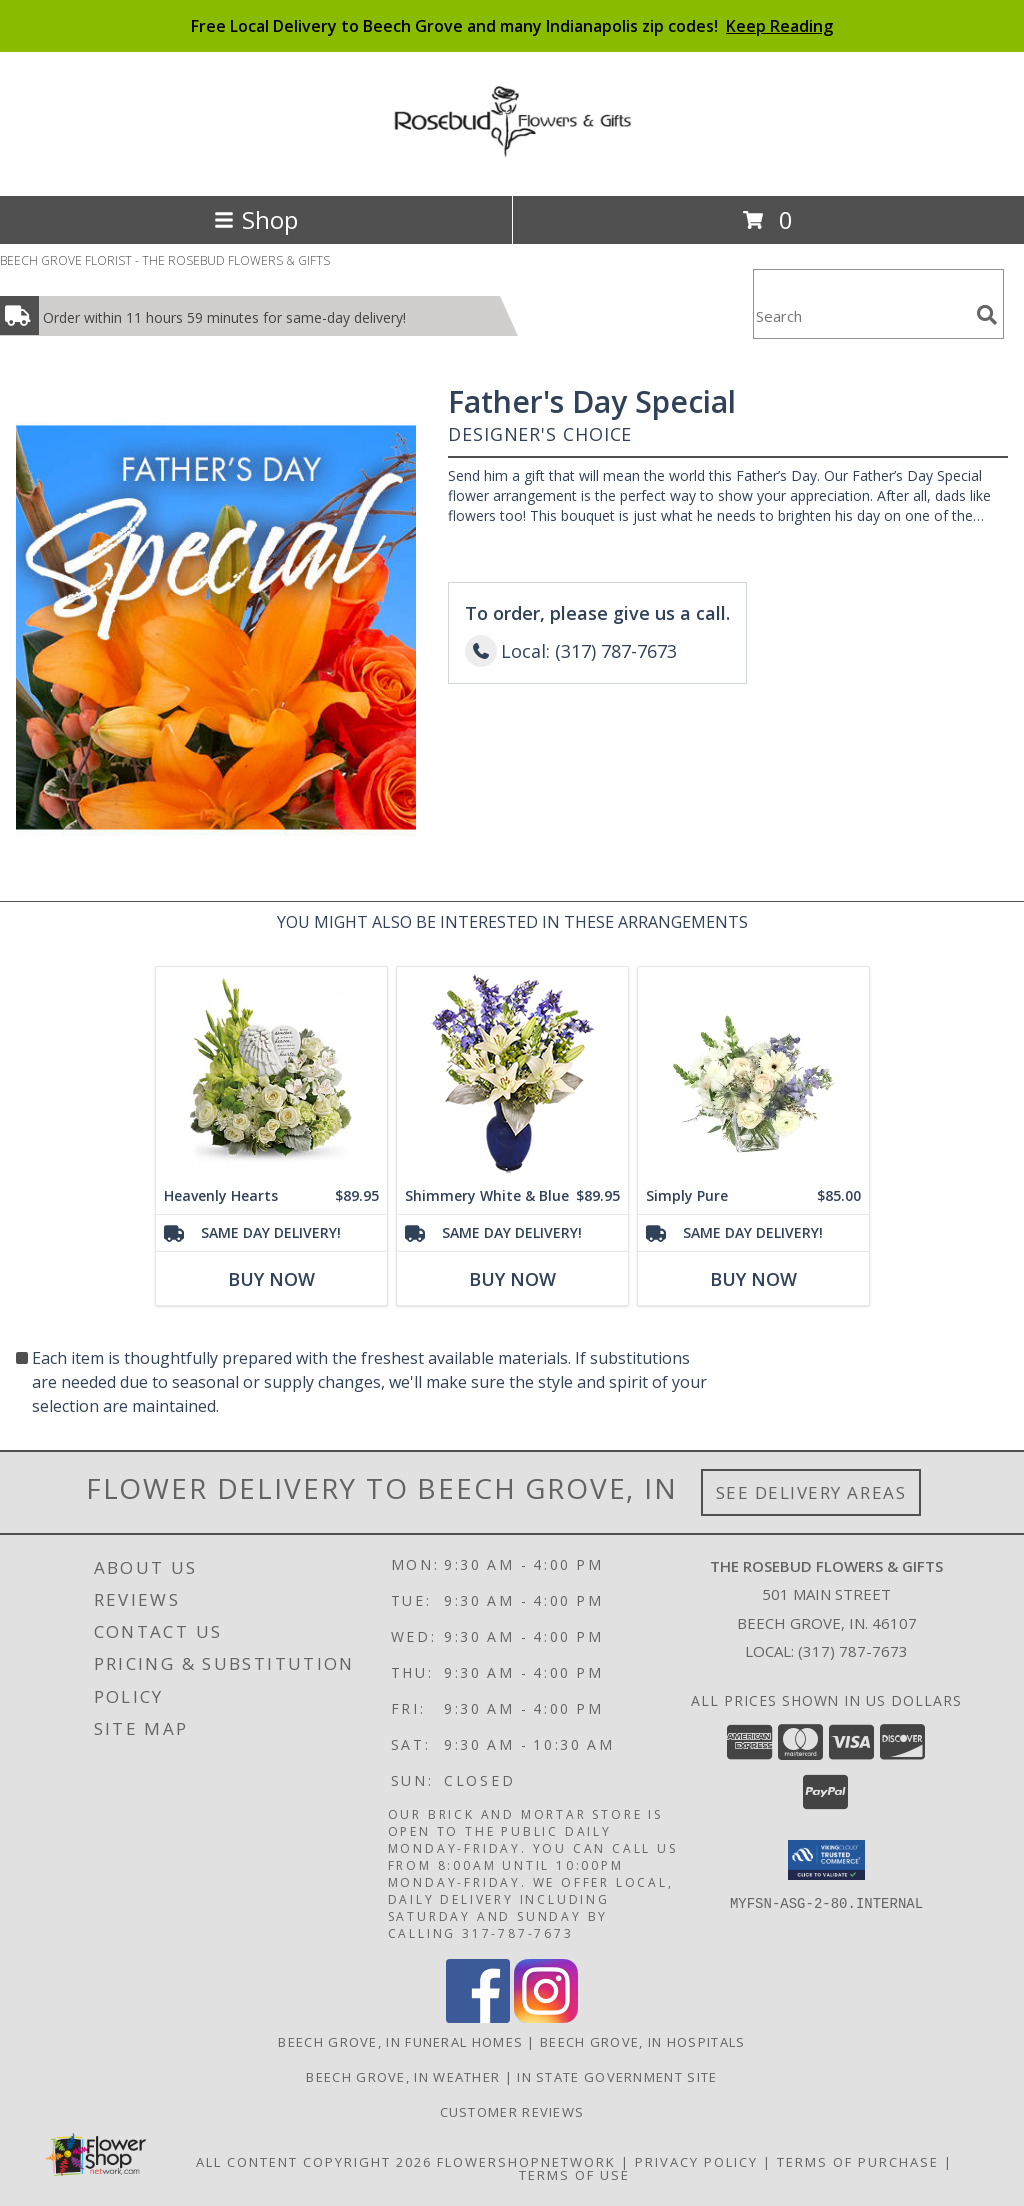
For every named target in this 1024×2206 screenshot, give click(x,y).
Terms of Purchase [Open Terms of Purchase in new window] (858, 2162)
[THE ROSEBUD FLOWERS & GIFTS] (512, 147)
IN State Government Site (617, 2077)
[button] (826, 1860)
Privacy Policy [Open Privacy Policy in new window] (696, 2162)
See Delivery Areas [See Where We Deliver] (811, 1492)
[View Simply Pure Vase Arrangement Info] (753, 1072)
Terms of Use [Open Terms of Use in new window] (574, 2175)
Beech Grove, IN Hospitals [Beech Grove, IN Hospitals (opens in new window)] (643, 2042)
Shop (256, 219)
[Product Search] (861, 316)
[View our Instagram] (546, 2017)
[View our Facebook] (478, 2017)
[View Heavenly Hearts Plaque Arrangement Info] (271, 1072)
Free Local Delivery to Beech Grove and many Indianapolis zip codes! (512, 26)
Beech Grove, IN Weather (403, 2077)
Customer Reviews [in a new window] (512, 2112)
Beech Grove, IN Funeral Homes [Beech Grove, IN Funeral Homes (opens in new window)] (400, 2042)
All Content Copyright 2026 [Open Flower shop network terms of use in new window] (314, 2162)
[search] (987, 315)
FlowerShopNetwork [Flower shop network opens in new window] (526, 2162)
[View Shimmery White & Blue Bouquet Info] (512, 1072)
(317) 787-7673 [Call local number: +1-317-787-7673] (853, 1651)
